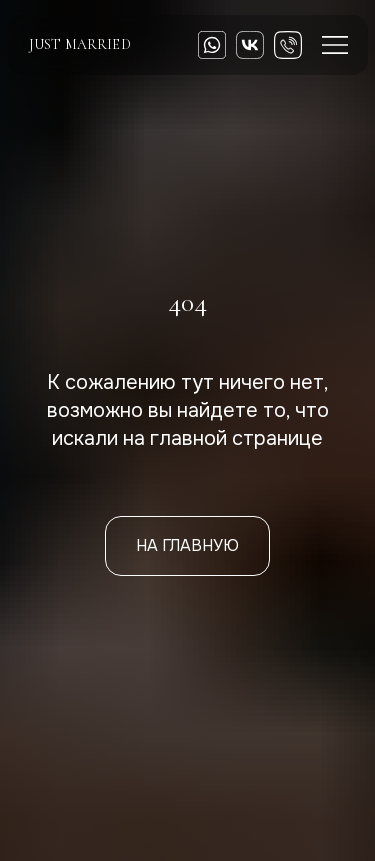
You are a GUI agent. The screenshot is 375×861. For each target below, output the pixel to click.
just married (80, 44)
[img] (250, 45)
